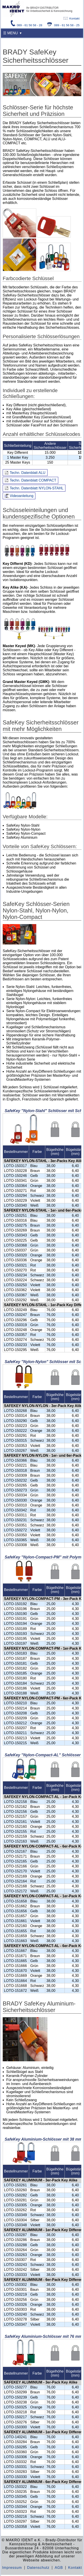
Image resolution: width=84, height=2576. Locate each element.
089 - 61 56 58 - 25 (63, 25)
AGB (59, 2568)
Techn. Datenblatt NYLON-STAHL (36, 488)
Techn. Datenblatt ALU (27, 473)
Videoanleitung (21, 496)
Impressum (12, 2568)
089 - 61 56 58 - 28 (27, 25)
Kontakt (71, 18)
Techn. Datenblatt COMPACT (33, 480)
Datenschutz (38, 2568)
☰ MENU (10, 33)
